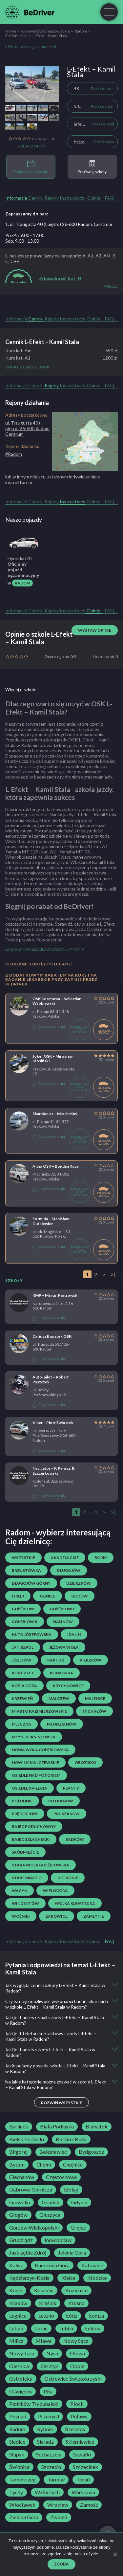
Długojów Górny (31, 1583)
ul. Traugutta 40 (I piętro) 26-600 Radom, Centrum (28, 428)
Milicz (16, 2341)
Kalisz (16, 2265)
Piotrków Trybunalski (33, 2404)
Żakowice (57, 1916)
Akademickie (65, 1557)
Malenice (95, 1698)
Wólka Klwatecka (75, 1903)
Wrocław (57, 2505)
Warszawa (83, 2492)
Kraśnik (47, 2303)
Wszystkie (23, 1557)
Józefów (21, 1660)
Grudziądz (21, 2240)
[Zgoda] (115, 2554)
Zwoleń (58, 2517)
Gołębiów (23, 1608)
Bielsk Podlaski (26, 2139)
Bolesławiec (53, 2152)
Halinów (63, 1621)
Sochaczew (48, 2454)
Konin (15, 2290)
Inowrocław (58, 2240)
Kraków (18, 2303)
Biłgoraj (18, 2152)
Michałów (94, 1711)
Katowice (92, 2265)
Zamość (89, 2505)
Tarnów (56, 2479)
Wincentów (25, 1903)
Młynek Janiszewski (33, 1736)
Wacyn (19, 1890)
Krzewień (22, 1698)
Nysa (52, 2353)
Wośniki (21, 1916)
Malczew (59, 1698)
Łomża (96, 2316)
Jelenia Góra (72, 2253)
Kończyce (23, 1672)
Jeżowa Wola (64, 1647)
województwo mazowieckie (45, 31)
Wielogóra (55, 1890)
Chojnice (73, 2165)
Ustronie (67, 1877)
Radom (81, 31)
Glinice (47, 1596)
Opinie (93, 198)
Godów (79, 1596)
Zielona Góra (23, 2517)
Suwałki (82, 2454)
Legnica (18, 2316)
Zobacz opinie (32, 146)
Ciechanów (21, 2177)
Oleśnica (19, 2366)
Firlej (18, 1596)
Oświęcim (20, 2391)
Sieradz (45, 2442)
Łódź (71, 2316)
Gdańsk (50, 2202)
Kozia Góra (24, 1685)
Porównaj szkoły (92, 167)
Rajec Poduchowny (34, 1826)
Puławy (79, 2416)
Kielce (68, 2278)
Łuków (92, 2328)
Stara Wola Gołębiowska (40, 1864)
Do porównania (48, 1026)
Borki (100, 1557)
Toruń (83, 2479)
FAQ (109, 198)
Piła (48, 2391)
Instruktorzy (72, 198)
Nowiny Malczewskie (35, 1762)
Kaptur (55, 1660)
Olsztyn (49, 2366)
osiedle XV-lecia (29, 1788)
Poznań (17, 2416)
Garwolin (19, 2202)
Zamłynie (93, 1916)
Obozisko (85, 1762)
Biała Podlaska (57, 2126)
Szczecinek (85, 2467)
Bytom (17, 2165)
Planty (71, 1788)
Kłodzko (97, 2278)
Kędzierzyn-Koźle (29, 2278)
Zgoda (61, 2564)
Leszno (46, 2316)
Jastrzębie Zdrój (27, 2253)
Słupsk (16, 2454)
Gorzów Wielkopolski (34, 2228)
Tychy (16, 2492)
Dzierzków (78, 1583)
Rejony (52, 198)
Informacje (16, 198)
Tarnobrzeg (22, 2479)
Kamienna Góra (52, 2265)
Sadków (75, 1839)
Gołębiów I (62, 1608)
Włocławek (22, 2505)
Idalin (74, 1634)
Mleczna (21, 1724)
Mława (43, 2341)
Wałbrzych (47, 2492)
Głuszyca (49, 2215)
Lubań (16, 2328)
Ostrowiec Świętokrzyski (73, 2379)
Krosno (76, 2303)
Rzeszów (75, 2429)
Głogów (18, 2215)
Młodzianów (61, 1724)
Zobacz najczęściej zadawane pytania (44, 949)
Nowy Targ (21, 2353)
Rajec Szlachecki (31, 1839)
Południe (22, 1800)
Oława (77, 2353)
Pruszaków (66, 1813)
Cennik (35, 198)
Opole (77, 2366)
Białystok (97, 2126)
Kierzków (90, 1660)
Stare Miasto (27, 1877)
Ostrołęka (20, 2379)
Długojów (68, 1570)
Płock (77, 2404)
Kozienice (76, 2290)
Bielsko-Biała (71, 2139)
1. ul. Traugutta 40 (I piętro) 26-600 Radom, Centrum (58, 224)
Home (10, 31)
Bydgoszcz (91, 2152)
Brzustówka (26, 1570)
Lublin (66, 2328)
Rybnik (45, 2429)
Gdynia (79, 2202)
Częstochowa (61, 2177)
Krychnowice (68, 1685)
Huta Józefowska (31, 1634)
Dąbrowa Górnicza (30, 2189)
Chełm (43, 2165)
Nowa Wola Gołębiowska (40, 1749)
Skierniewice (80, 2442)
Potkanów (60, 1800)
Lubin (41, 2328)
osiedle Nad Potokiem (36, 1775)
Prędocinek (25, 1813)
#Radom (13, 454)
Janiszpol (22, 1647)
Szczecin (51, 2467)
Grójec (78, 2228)
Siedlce (17, 2442)
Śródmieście (16, 35)
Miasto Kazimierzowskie (39, 1711)
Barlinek (18, 2126)
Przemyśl (48, 2416)
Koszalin (43, 2290)
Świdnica (19, 2467)
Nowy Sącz (76, 2341)
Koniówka (61, 1672)
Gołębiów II (24, 1621)
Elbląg (71, 2189)
